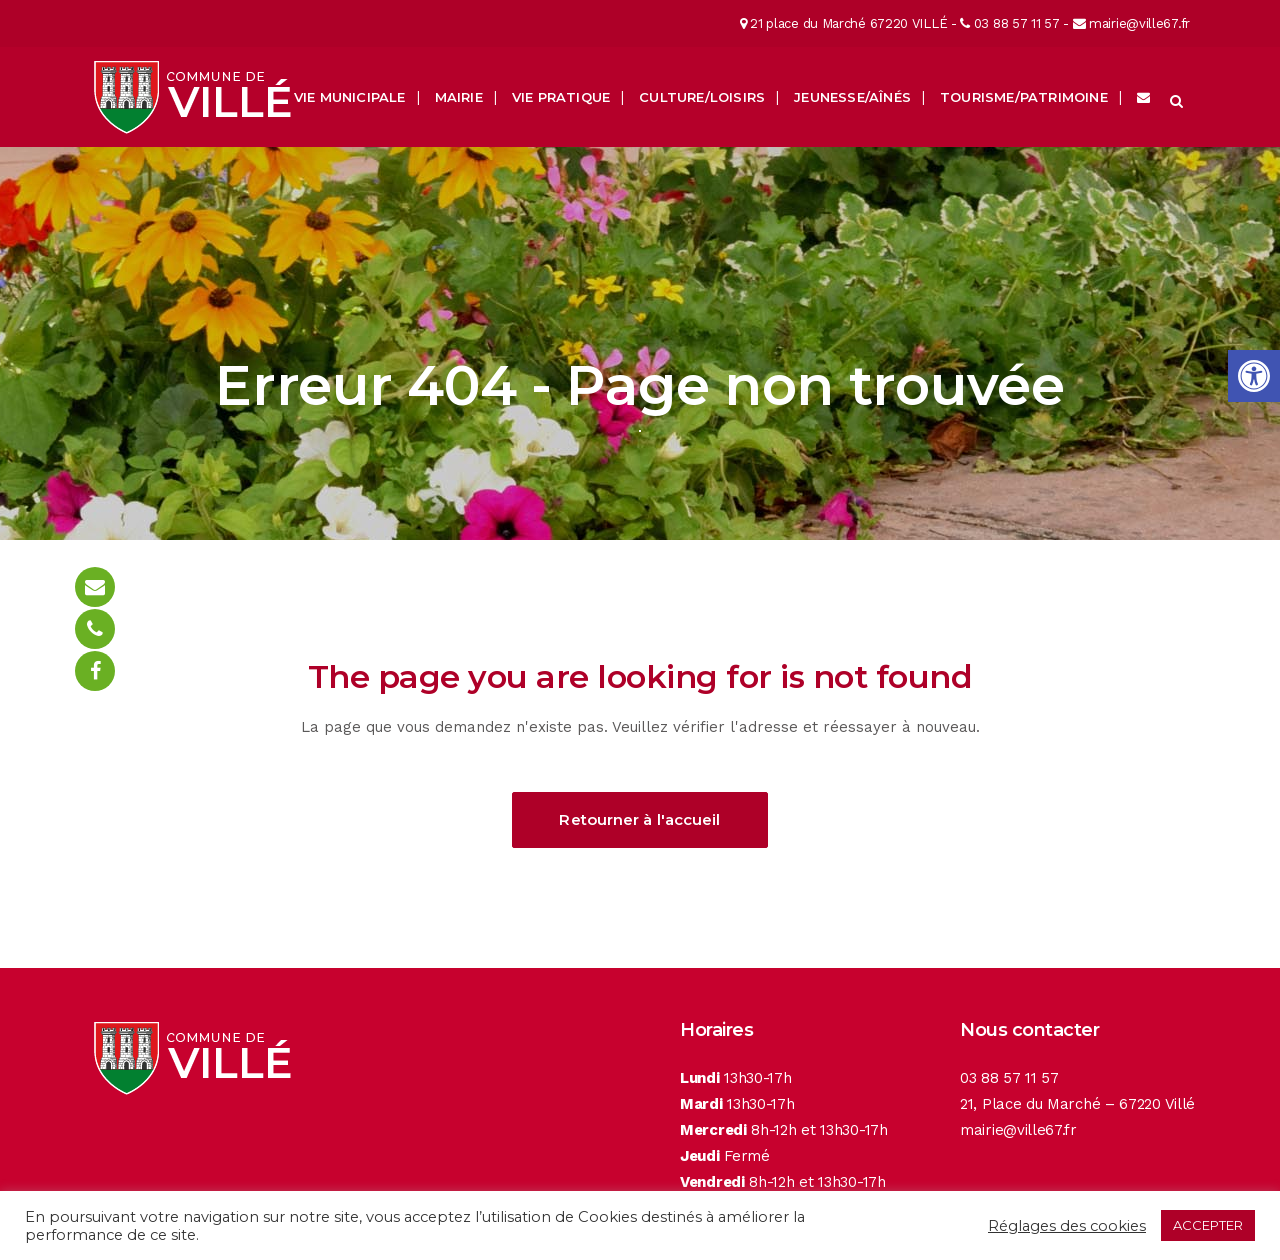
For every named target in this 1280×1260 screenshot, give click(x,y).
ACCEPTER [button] (1208, 1225)
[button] (1254, 376)
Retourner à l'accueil (639, 819)
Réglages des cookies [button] (1067, 1226)
